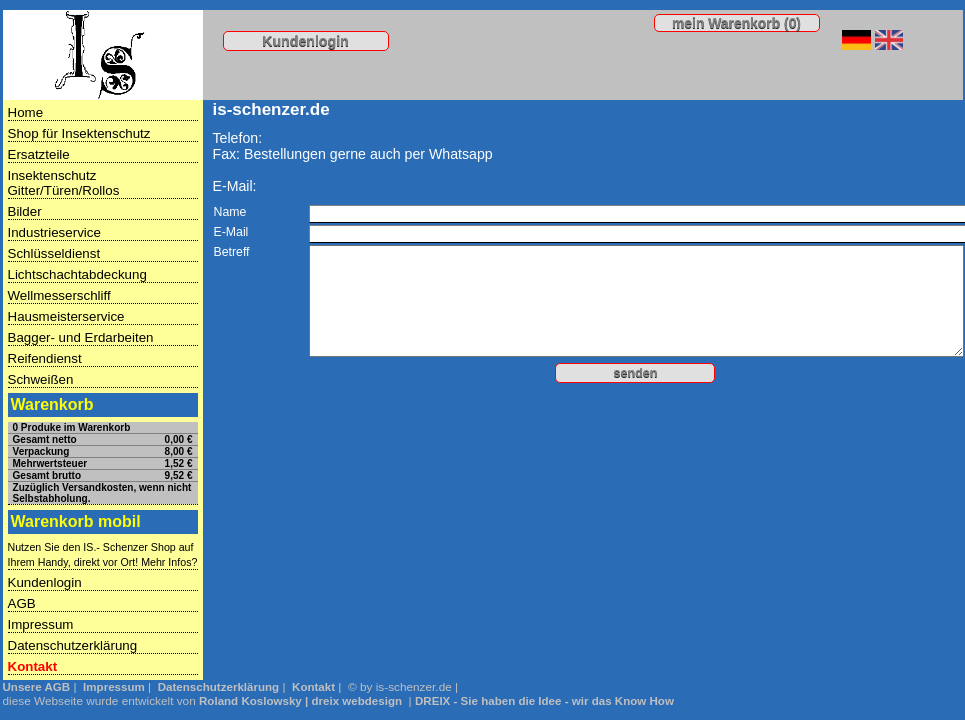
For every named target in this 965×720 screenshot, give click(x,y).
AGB (22, 603)
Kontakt (33, 666)
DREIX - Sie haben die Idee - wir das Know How (544, 701)
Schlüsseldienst (54, 253)
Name (230, 212)
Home (26, 112)
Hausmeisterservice (66, 316)
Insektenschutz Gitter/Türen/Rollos (64, 183)
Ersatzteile (39, 154)
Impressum (41, 624)
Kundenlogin (305, 41)
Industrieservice (54, 232)
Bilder (25, 211)
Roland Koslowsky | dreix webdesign (300, 701)
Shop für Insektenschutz (79, 133)
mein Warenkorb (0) (736, 23)
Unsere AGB (37, 687)
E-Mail (231, 232)
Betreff (232, 252)
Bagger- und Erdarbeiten (81, 337)
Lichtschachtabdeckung (77, 274)
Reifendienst (45, 358)
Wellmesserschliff (59, 295)
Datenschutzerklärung (73, 645)
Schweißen (41, 379)
